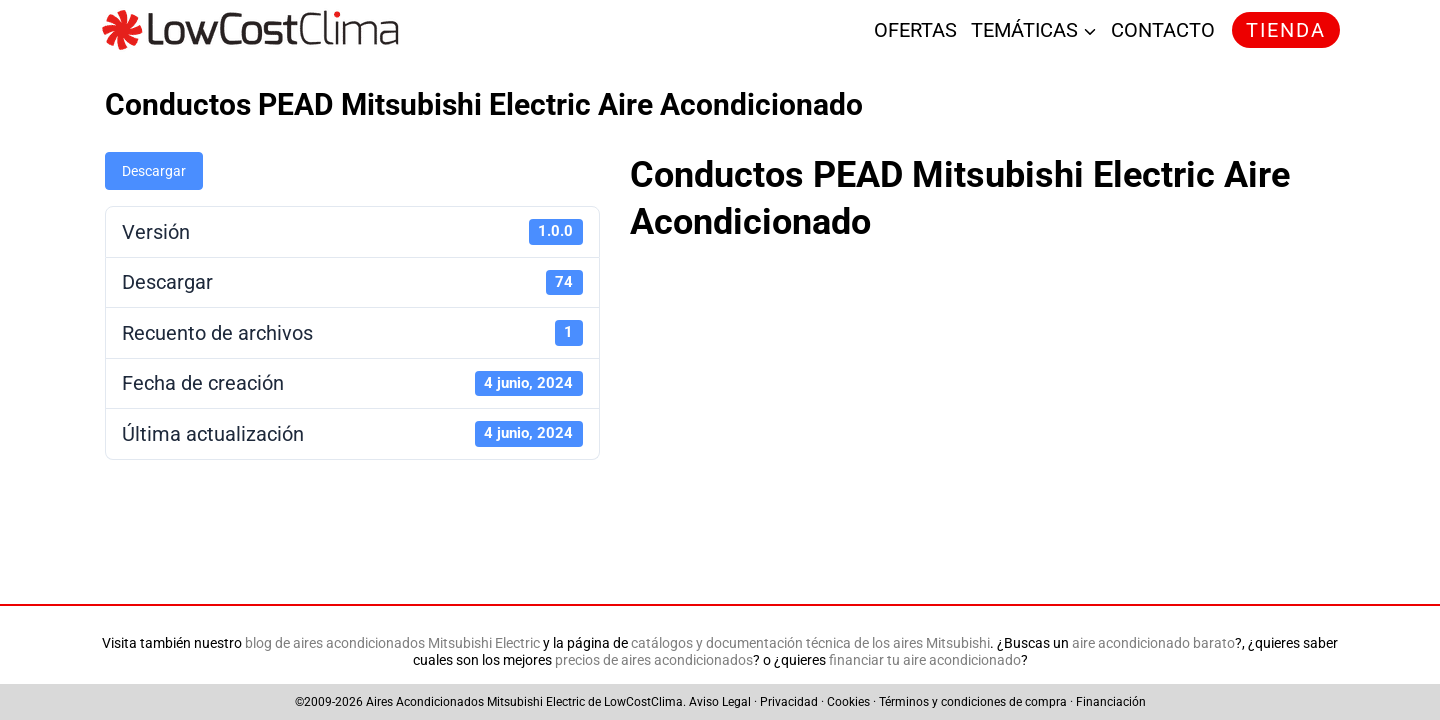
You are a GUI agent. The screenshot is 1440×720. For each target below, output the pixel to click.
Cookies (848, 702)
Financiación (1111, 702)
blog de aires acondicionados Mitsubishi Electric (392, 643)
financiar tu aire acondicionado (925, 660)
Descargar (154, 171)
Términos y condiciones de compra (973, 702)
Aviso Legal (720, 702)
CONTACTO (1163, 30)
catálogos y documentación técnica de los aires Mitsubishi (810, 643)
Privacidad (789, 702)
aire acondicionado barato (1153, 643)
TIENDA (1286, 30)
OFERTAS (915, 30)
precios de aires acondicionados (654, 660)
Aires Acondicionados (425, 702)
